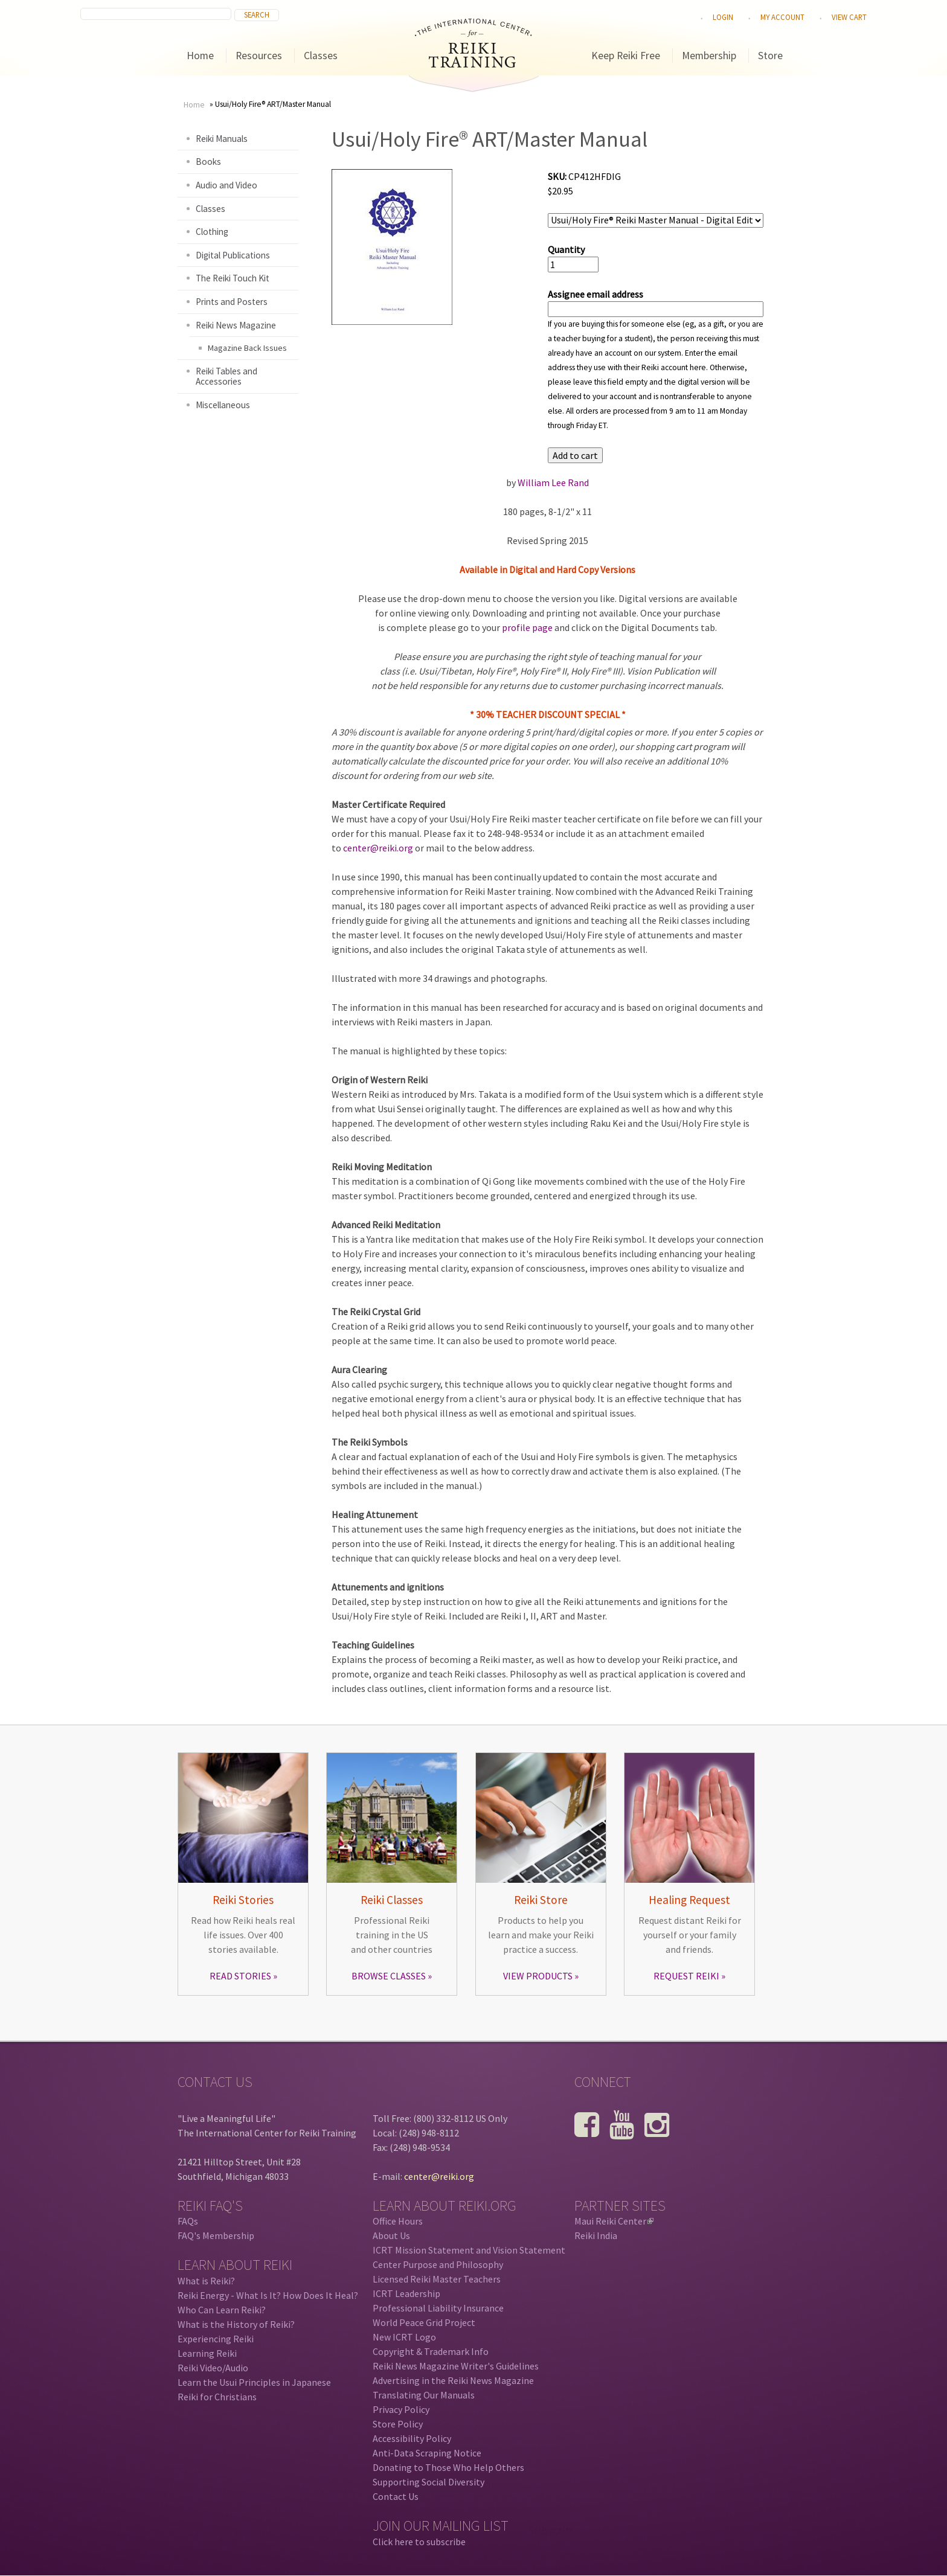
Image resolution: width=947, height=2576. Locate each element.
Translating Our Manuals (424, 2395)
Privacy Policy (401, 2409)
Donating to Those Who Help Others (448, 2467)
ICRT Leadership (406, 2293)
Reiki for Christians (217, 2397)
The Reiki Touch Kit (232, 278)
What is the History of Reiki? (236, 2324)
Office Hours (398, 2221)
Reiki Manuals (222, 138)
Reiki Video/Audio (213, 2368)
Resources (259, 55)
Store (770, 55)
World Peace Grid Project (424, 2322)
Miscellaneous (223, 405)
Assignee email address (595, 294)
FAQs (188, 2221)
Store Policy (398, 2424)
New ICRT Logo (404, 2337)
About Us (391, 2235)
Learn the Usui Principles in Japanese (254, 2382)
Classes (321, 55)
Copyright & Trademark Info (431, 2351)
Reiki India (595, 2235)
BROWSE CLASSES (389, 1976)
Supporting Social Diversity (428, 2482)
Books (208, 161)
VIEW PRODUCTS (538, 1976)
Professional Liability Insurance (438, 2308)
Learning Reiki (207, 2353)
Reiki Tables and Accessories (226, 376)
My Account (782, 17)
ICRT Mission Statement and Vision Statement (469, 2250)
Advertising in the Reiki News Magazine (453, 2380)
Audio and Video (226, 185)
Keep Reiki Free (625, 55)
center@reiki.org (378, 848)
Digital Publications (233, 255)
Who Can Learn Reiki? (222, 2310)
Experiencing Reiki (216, 2339)
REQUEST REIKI (686, 1976)
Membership (709, 55)
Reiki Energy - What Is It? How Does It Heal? (268, 2295)
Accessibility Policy (412, 2438)
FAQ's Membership (216, 2235)
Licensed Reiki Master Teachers (437, 2279)
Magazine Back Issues (247, 347)
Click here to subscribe (419, 2542)
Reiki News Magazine (236, 325)
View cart (849, 17)
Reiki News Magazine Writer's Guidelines (456, 2366)
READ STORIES (240, 1976)
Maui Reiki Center (613, 2221)
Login (723, 17)
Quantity (566, 249)
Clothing (212, 231)
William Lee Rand (553, 482)
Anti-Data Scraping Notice (427, 2453)
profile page (527, 627)
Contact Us (396, 2496)
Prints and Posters (232, 301)
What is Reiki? (206, 2281)
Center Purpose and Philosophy (438, 2264)
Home (200, 55)
